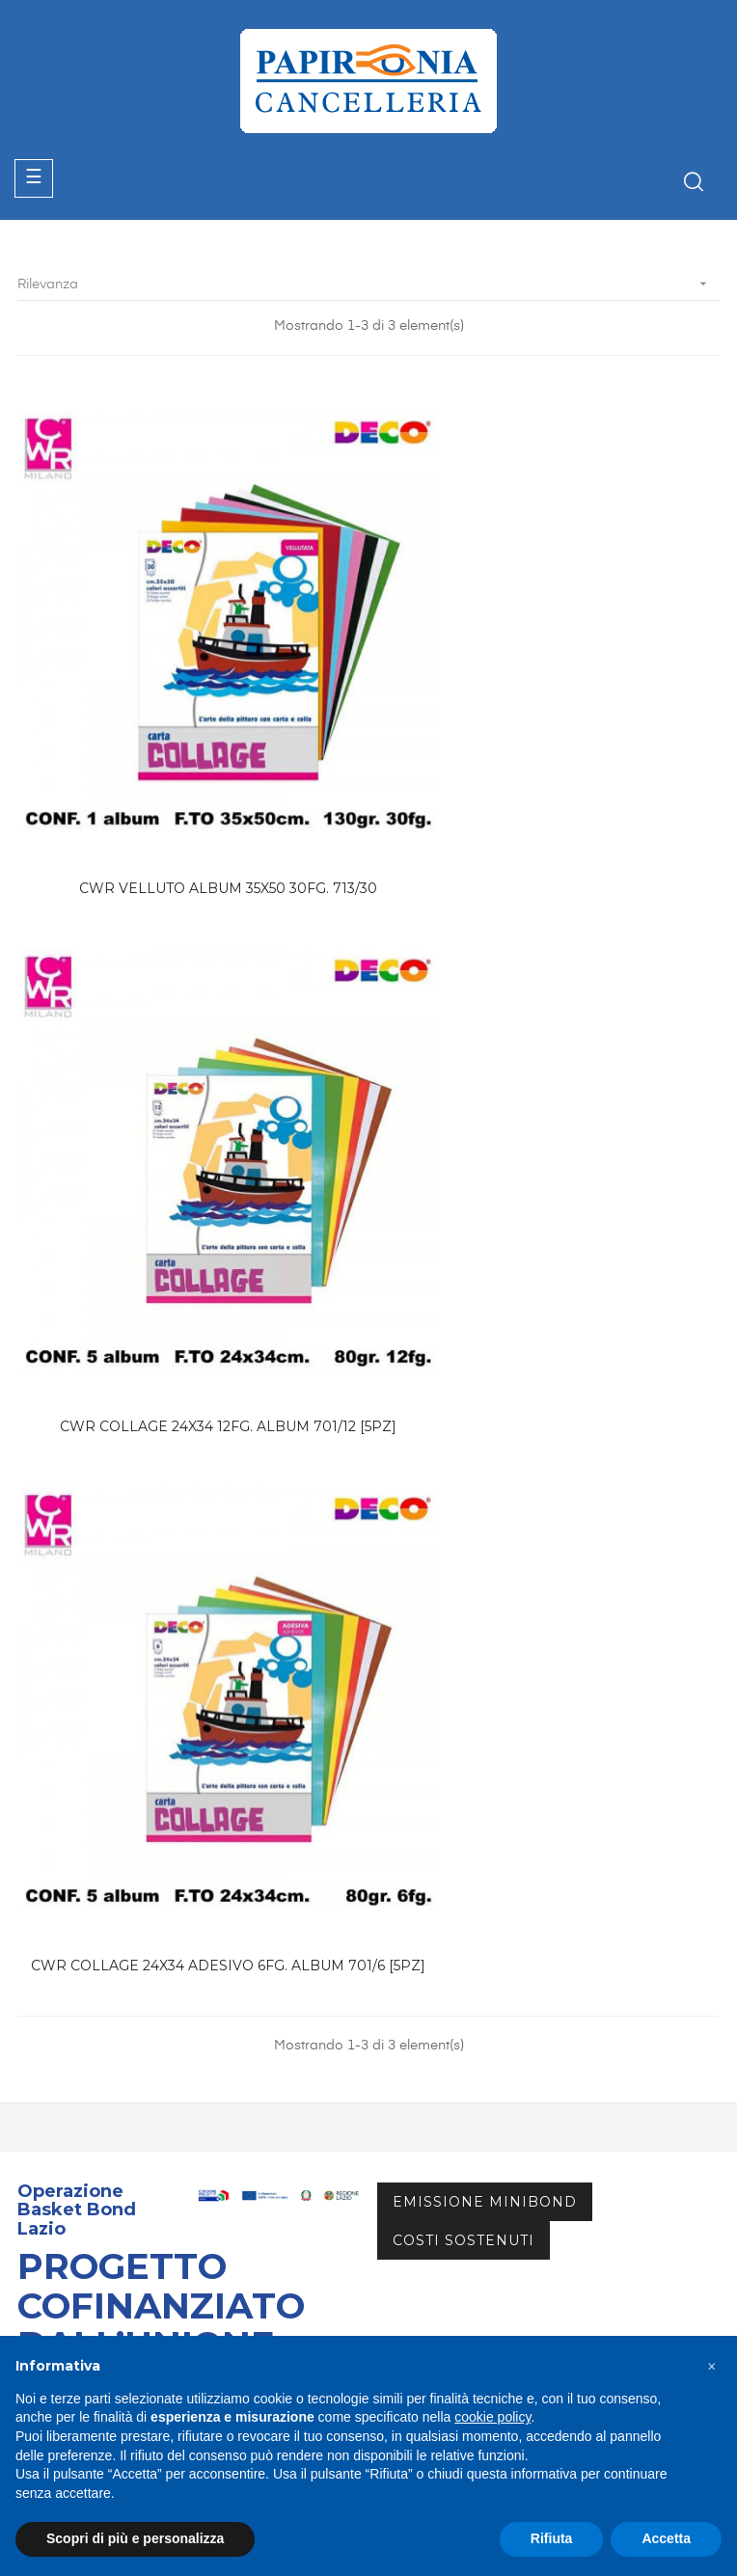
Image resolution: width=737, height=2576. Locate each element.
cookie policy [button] (492, 2417)
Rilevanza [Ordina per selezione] (368, 284)
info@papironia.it (88, 2000)
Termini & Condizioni (86, 2227)
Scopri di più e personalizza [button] (135, 2538)
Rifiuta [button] (552, 2538)
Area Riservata (67, 2157)
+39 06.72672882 (90, 1978)
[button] (711, 2366)
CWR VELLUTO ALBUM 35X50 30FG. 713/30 (189, 798)
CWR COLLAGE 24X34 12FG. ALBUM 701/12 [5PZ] (548, 798)
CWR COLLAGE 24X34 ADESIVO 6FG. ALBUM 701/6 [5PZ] (188, 1257)
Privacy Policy (65, 2305)
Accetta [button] (666, 2538)
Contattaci (53, 2192)
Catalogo (48, 2122)
